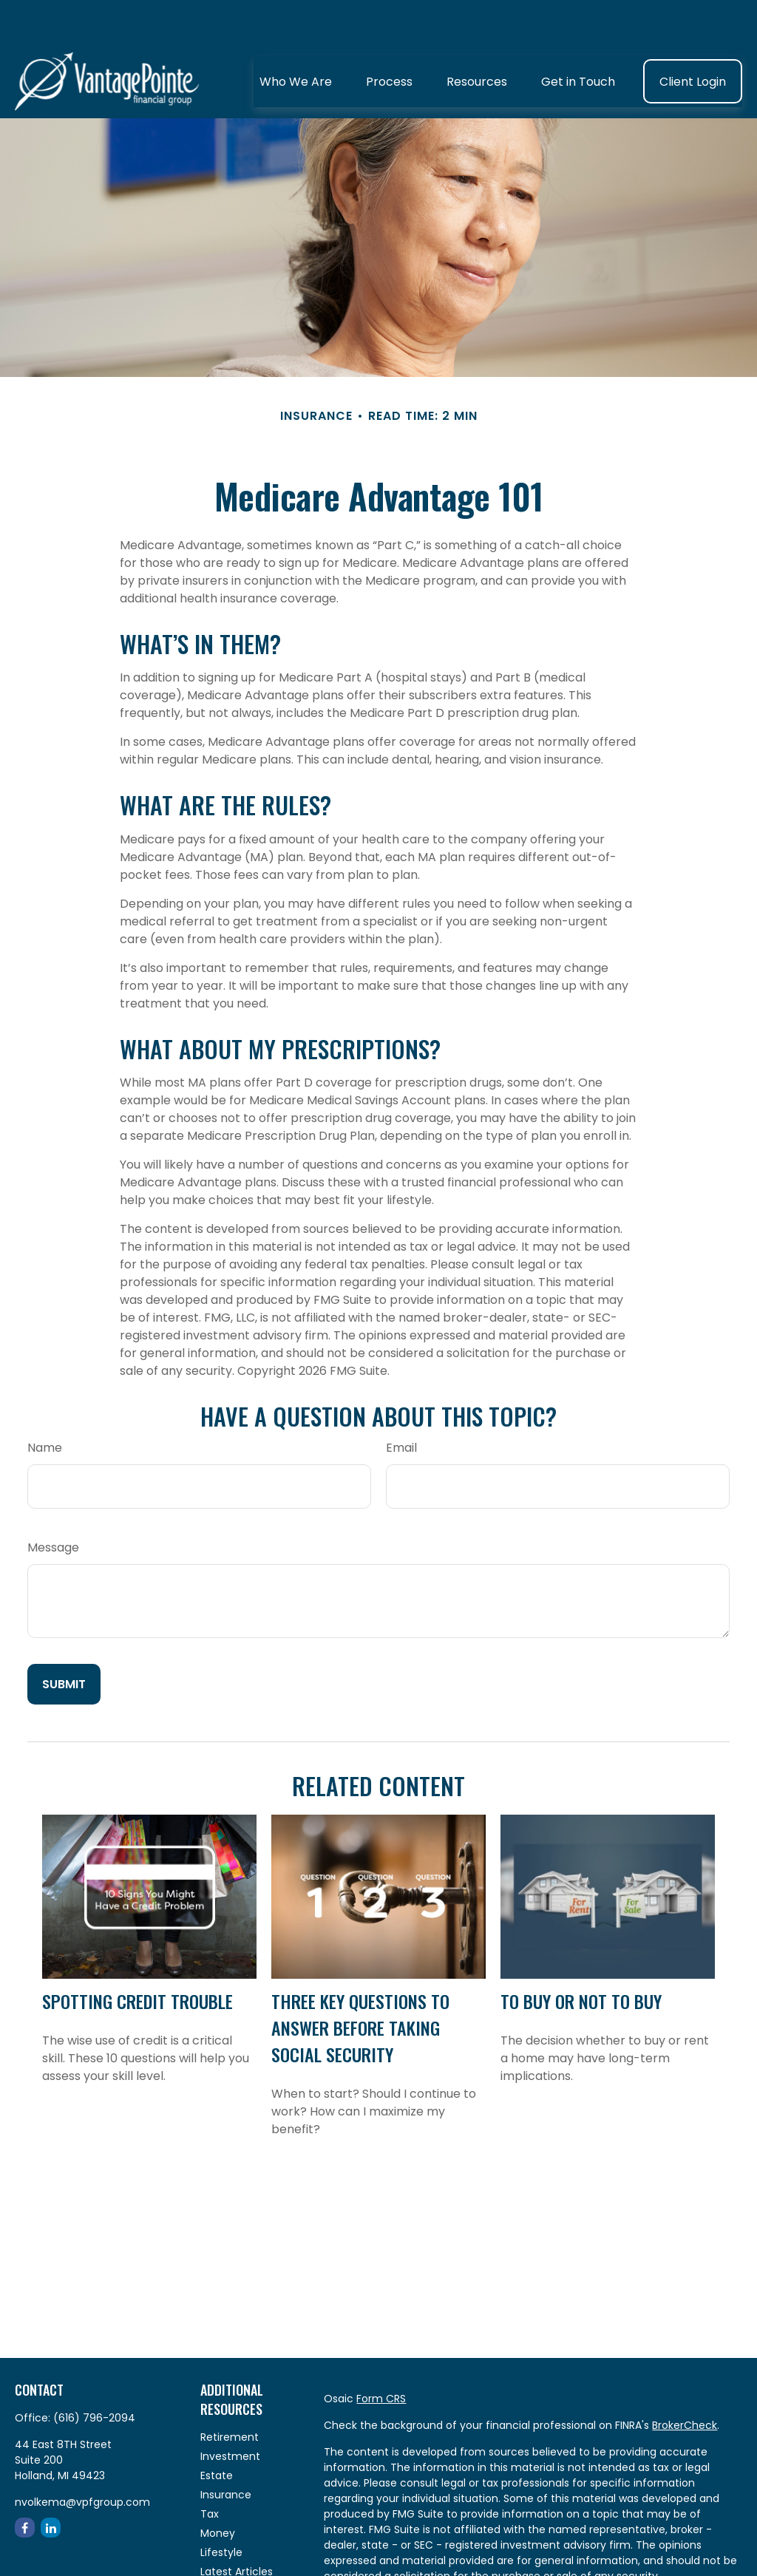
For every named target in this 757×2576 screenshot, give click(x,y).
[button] (296, 36)
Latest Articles (236, 2527)
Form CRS (381, 2354)
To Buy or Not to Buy (581, 1956)
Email (401, 1403)
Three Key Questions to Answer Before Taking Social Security (360, 1983)
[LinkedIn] (51, 2483)
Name (44, 1403)
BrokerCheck (684, 2380)
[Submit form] (64, 1640)
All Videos (224, 2546)
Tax (209, 2469)
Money (217, 2488)
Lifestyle (221, 2508)
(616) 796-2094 (94, 2373)
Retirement (229, 2392)
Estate (216, 2431)
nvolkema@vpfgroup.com (82, 2457)
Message (53, 1503)
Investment (230, 2412)
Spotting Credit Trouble (137, 1956)
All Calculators (237, 2565)
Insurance (225, 2450)
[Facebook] (25, 2483)
